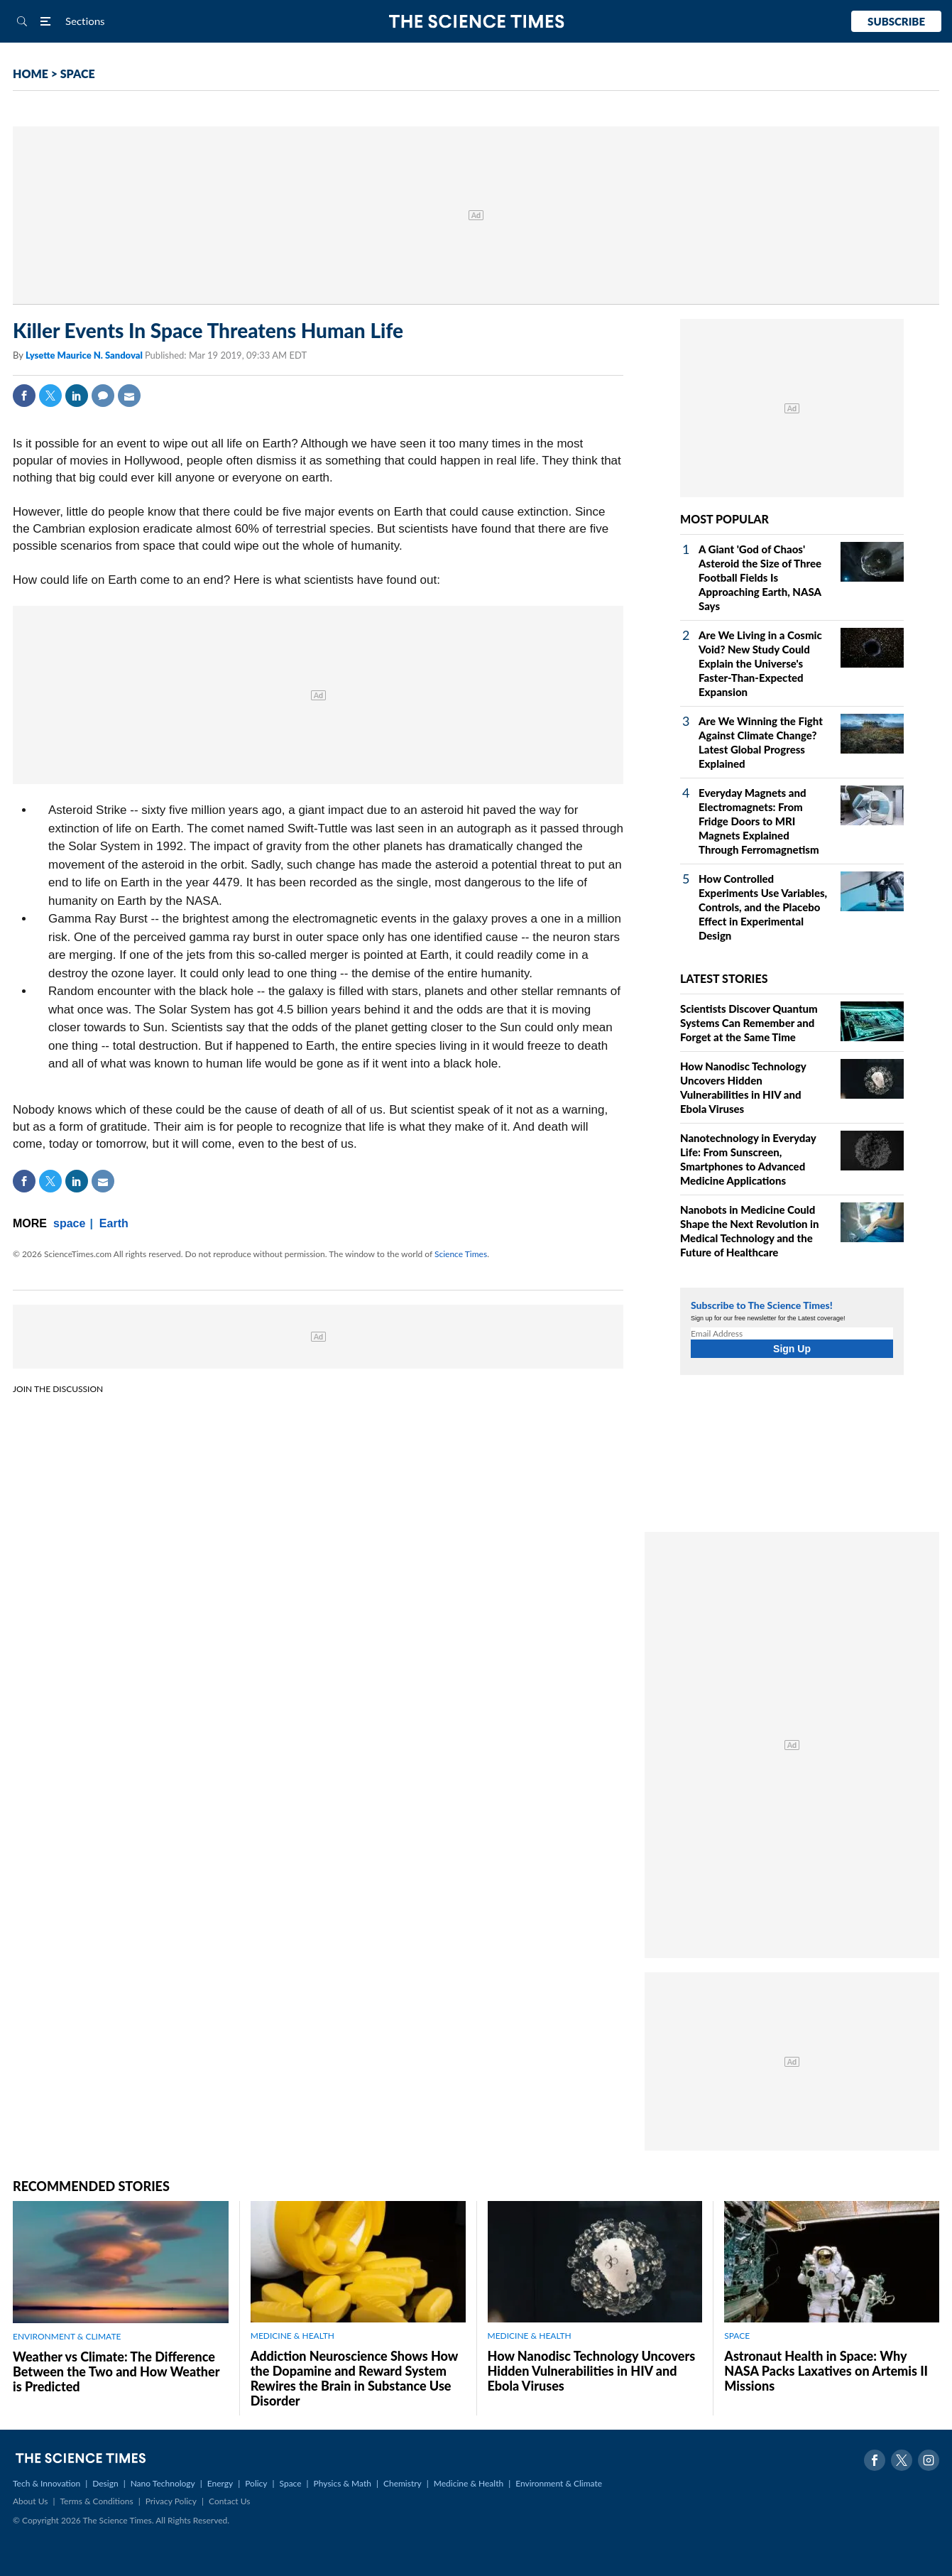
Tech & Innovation (46, 2483)
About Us (30, 2501)
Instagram (928, 2460)
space (69, 1223)
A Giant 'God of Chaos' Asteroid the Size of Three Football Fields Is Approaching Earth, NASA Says (760, 577)
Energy (220, 2483)
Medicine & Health (468, 2483)
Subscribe (896, 21)
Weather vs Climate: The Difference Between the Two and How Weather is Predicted (116, 2371)
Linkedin (76, 395)
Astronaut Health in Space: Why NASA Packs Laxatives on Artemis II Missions (826, 2370)
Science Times (460, 1254)
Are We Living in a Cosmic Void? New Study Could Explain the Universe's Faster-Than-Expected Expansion (760, 663)
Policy (256, 2483)
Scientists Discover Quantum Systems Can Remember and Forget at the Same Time (749, 1022)
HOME (30, 73)
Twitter (50, 395)
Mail (129, 395)
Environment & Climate (558, 2483)
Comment (103, 395)
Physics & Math (342, 2483)
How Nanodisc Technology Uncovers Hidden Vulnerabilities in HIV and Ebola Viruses (592, 2370)
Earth (113, 1223)
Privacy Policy (171, 2501)
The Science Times (476, 21)
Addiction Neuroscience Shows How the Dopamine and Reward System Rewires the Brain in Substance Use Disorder (354, 2378)
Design (105, 2483)
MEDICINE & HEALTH (292, 2335)
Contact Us (229, 2501)
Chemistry (402, 2483)
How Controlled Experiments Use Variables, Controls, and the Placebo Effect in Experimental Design (763, 907)
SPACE (77, 73)
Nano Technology (163, 2483)
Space (291, 2483)
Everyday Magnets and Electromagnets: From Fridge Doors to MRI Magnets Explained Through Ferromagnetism (759, 821)
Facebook (24, 395)
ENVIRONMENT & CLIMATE (67, 2336)
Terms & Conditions (96, 2501)
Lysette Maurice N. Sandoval (85, 355)
